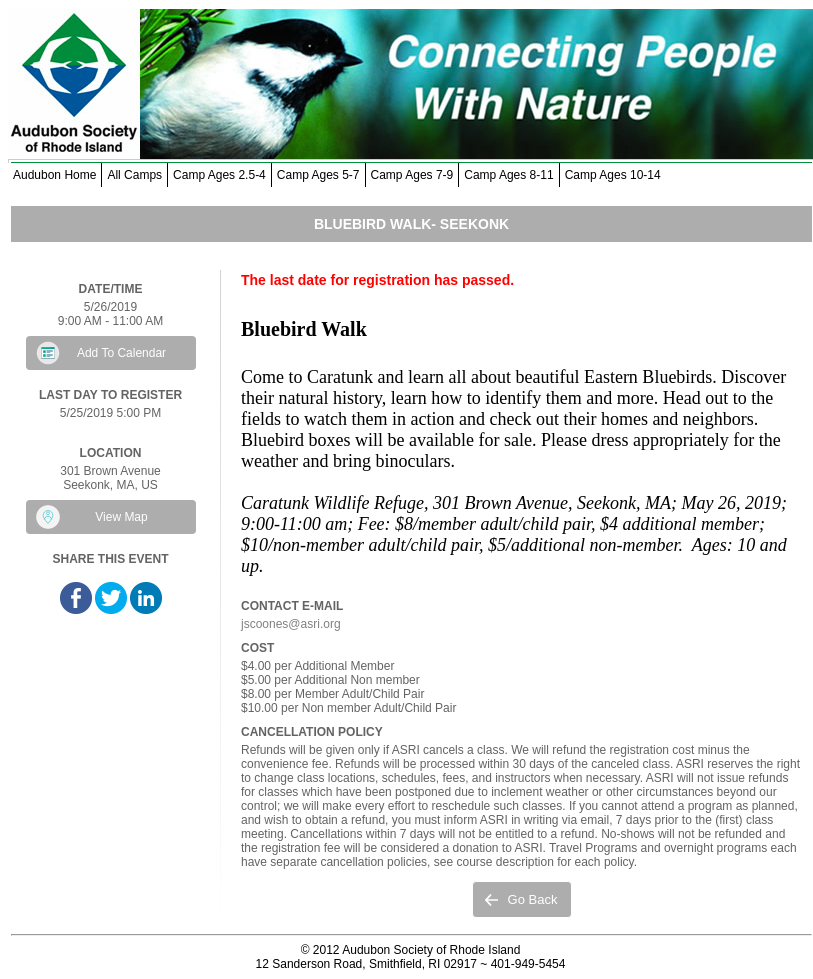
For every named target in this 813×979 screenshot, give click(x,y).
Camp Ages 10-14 (613, 175)
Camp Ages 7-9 (412, 175)
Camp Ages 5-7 (318, 175)
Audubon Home (54, 175)
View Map (121, 517)
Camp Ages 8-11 (508, 175)
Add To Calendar (121, 353)
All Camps (134, 175)
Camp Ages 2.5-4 (219, 175)
